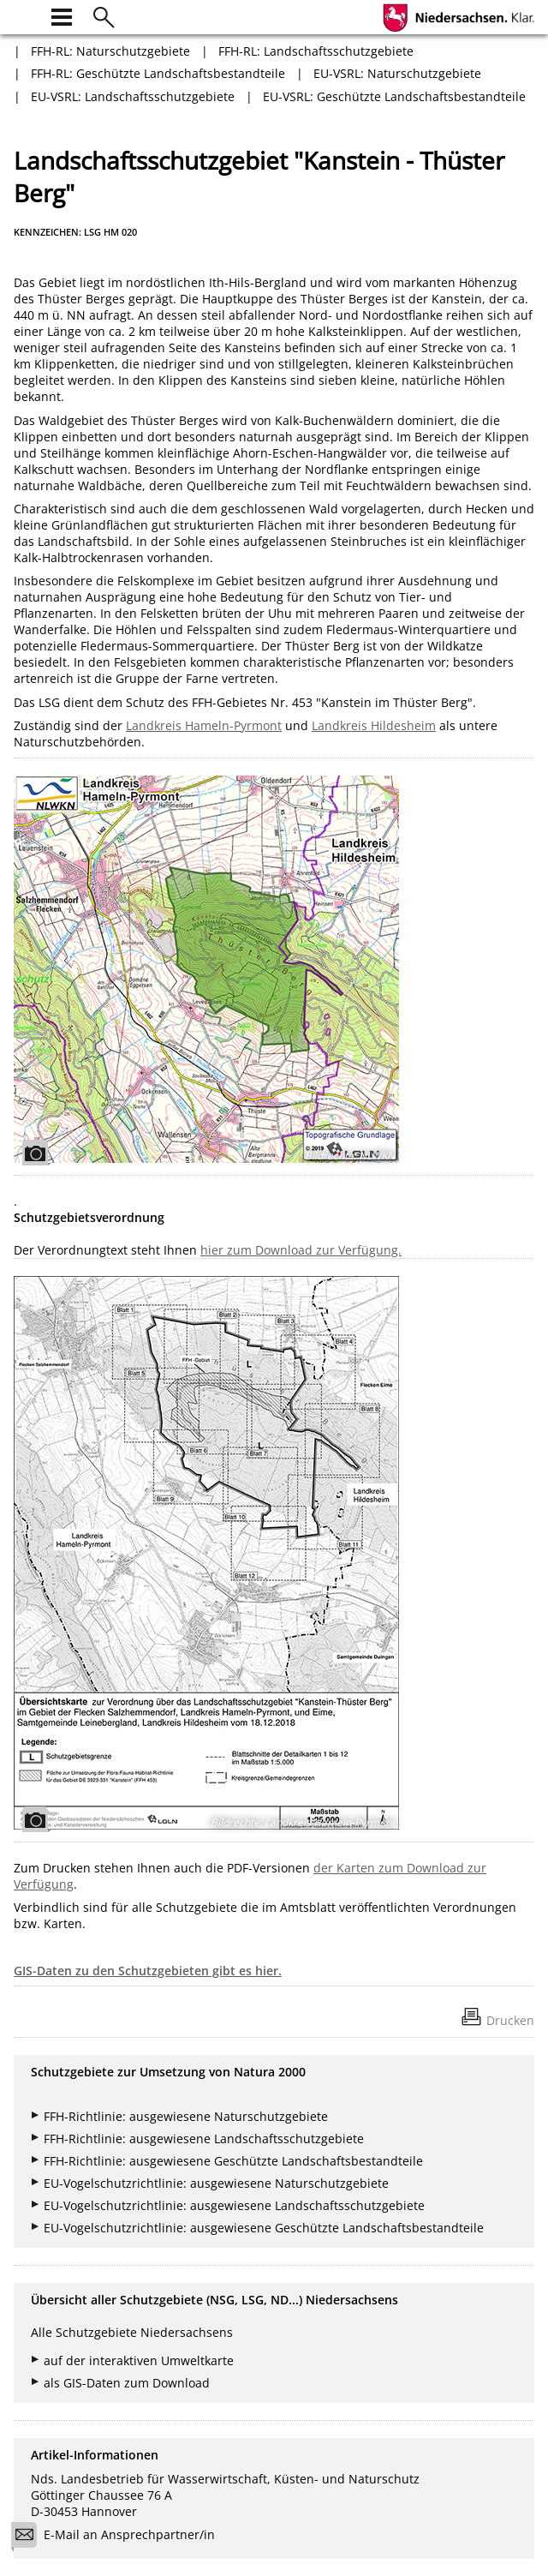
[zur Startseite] (24, 15)
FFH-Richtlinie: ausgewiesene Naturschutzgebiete (186, 2116)
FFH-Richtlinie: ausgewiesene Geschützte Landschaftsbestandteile (233, 2161)
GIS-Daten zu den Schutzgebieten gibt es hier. (148, 1970)
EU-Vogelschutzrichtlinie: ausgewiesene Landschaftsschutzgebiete (234, 2205)
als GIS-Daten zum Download (127, 2383)
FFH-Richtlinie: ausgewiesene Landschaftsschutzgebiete (204, 2138)
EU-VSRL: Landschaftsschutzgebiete (133, 96)
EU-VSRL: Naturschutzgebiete (397, 73)
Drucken (510, 2020)
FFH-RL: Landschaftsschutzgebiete (316, 51)
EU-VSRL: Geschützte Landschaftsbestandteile (394, 96)
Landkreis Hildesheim (374, 725)
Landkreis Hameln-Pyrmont (204, 725)
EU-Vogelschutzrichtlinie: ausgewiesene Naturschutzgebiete (216, 2183)
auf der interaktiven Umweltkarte (139, 2360)
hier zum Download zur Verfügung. (301, 1250)
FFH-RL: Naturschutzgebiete (110, 51)
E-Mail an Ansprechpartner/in (118, 2537)
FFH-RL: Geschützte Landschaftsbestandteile (158, 73)
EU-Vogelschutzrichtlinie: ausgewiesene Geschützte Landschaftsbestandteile (264, 2228)
